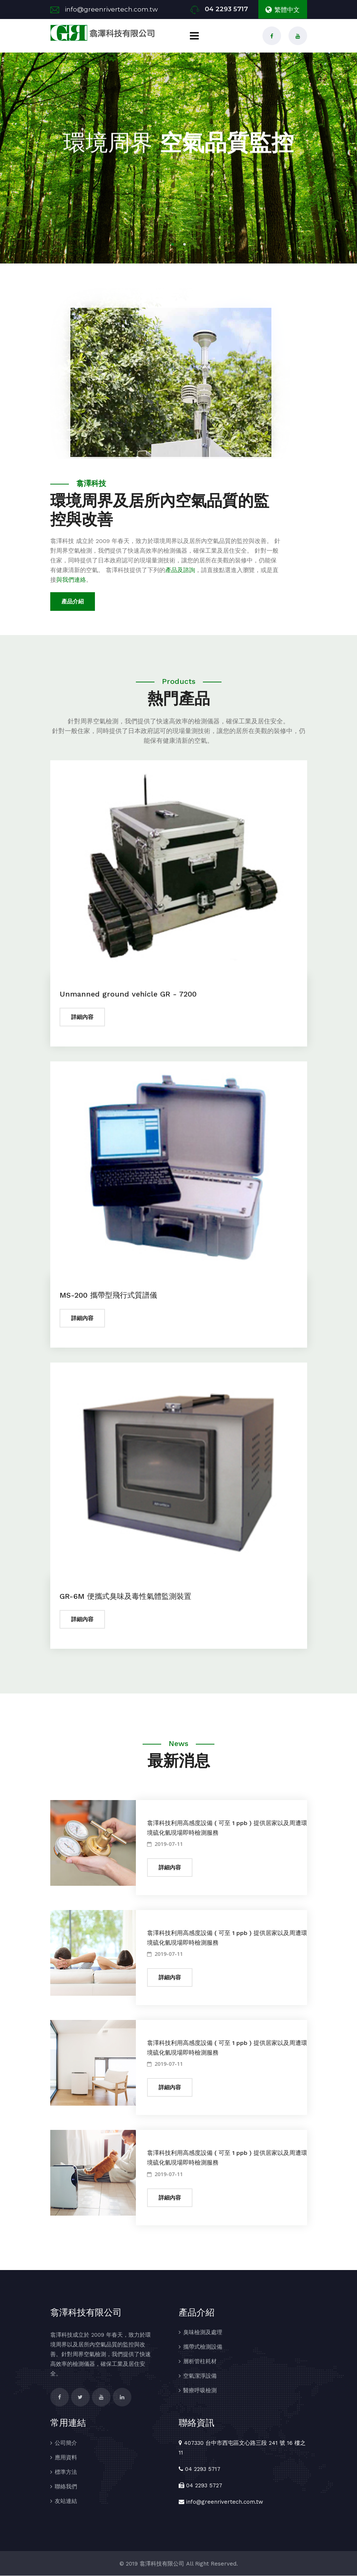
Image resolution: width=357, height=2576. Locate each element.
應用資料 (66, 2458)
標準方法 (66, 2472)
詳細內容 (82, 1017)
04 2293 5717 (226, 9)
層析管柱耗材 (200, 2361)
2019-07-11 (165, 1844)
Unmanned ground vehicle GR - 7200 (128, 993)
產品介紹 (72, 601)
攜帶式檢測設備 (202, 2347)
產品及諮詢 (180, 570)
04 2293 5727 (204, 2485)
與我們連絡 (71, 579)
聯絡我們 (66, 2487)
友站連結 (66, 2501)
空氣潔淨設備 (200, 2376)
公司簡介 (66, 2443)
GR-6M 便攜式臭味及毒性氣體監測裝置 (125, 1596)
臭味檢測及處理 (202, 2332)
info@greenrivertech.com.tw (111, 9)
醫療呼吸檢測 (200, 2390)
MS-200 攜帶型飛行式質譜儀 (108, 1295)
